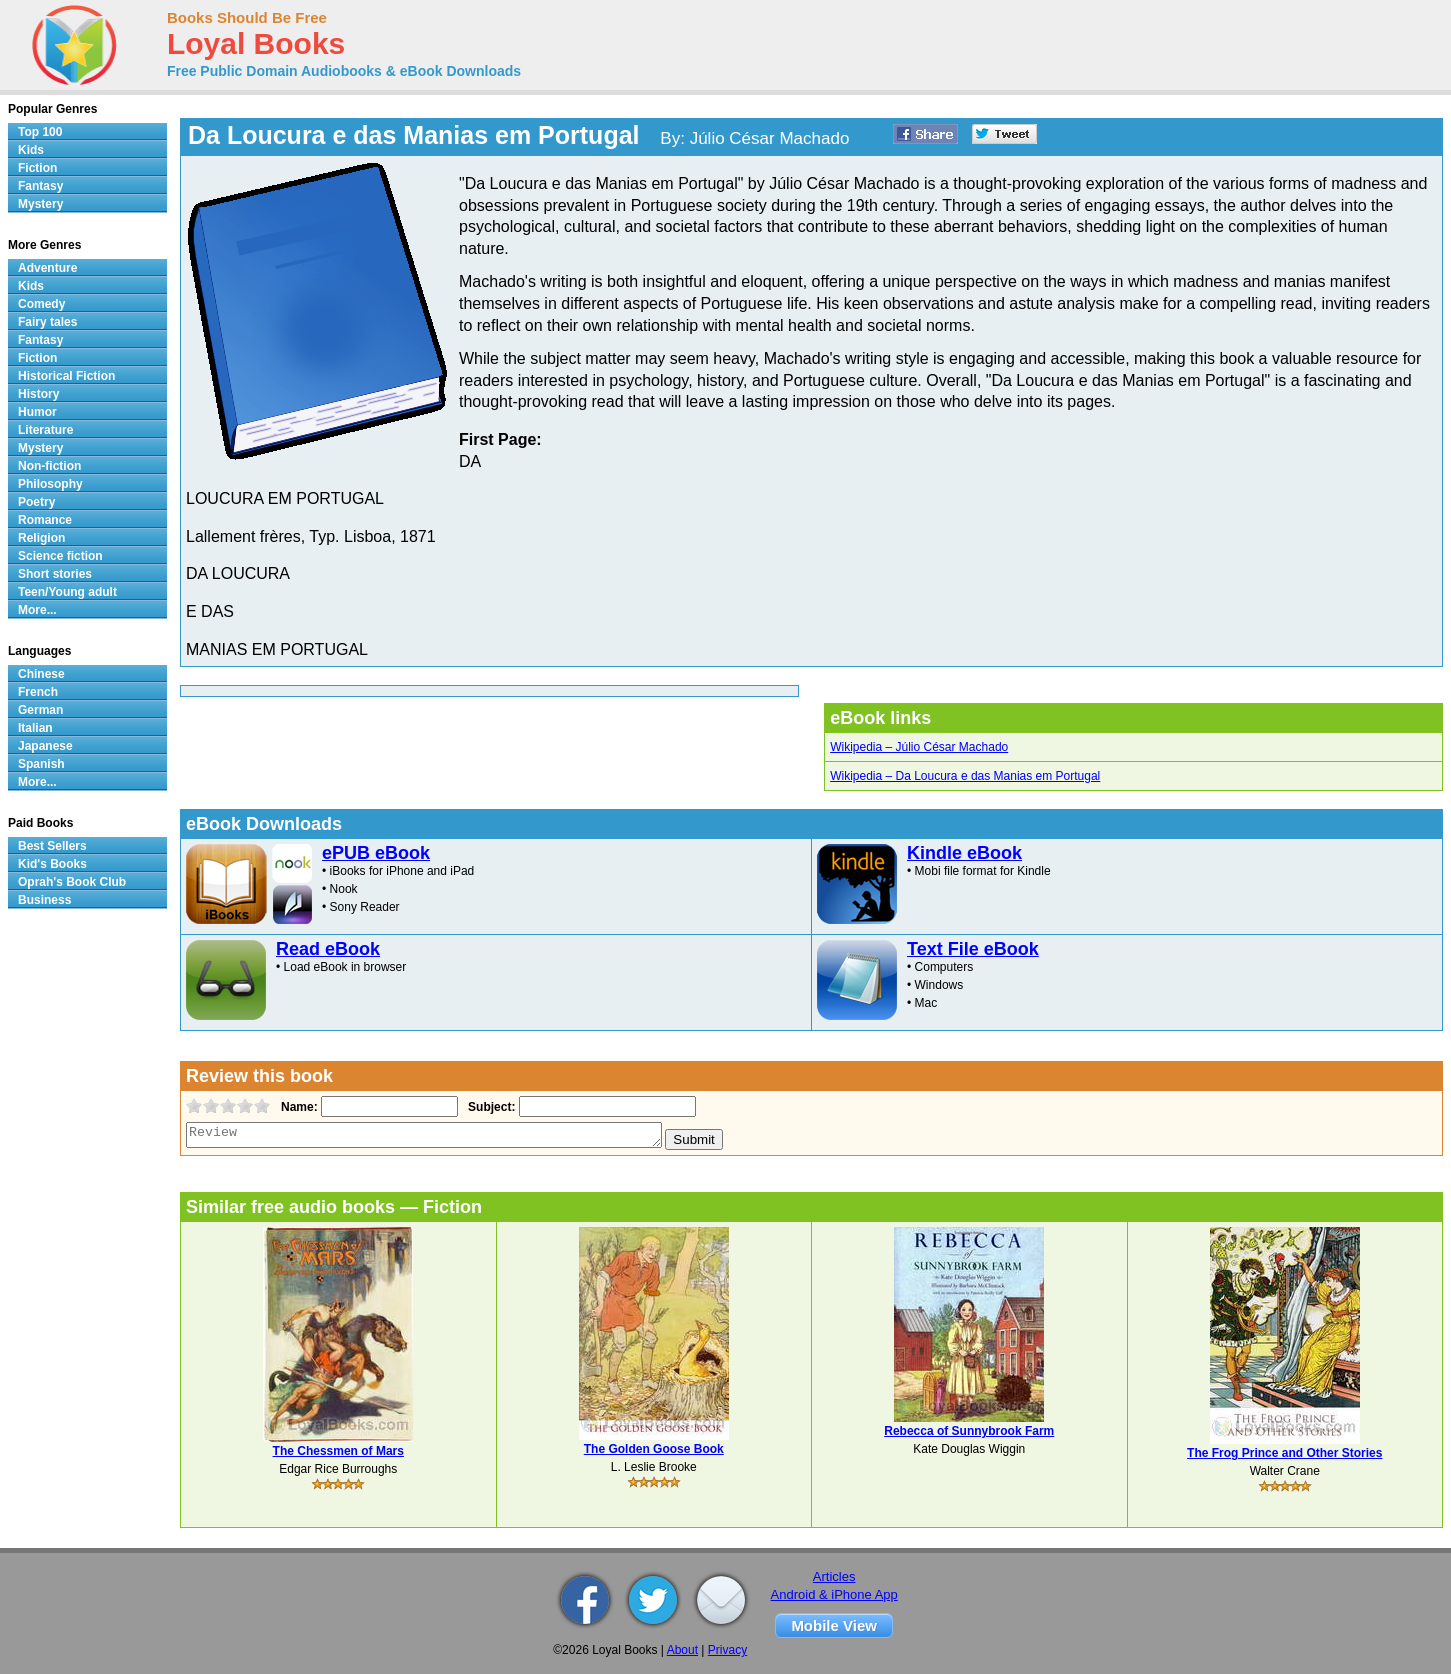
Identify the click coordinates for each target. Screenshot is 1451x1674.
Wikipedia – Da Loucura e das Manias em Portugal (965, 776)
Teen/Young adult (67, 592)
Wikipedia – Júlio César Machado (919, 747)
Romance (45, 520)
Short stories (55, 574)
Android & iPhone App (834, 1594)
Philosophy (50, 484)
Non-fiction (49, 466)
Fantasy (40, 186)
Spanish (41, 764)
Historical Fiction (66, 376)
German (40, 710)
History (38, 394)
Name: (297, 1107)
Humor (37, 412)
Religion (41, 538)
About (682, 1650)
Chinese (41, 674)
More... (37, 610)
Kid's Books (52, 864)
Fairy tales (47, 322)
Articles (834, 1576)
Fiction (37, 168)
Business (44, 900)
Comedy (41, 304)
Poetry (36, 502)
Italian (35, 728)
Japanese (45, 746)
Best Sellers (52, 846)
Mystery (40, 204)
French (38, 692)
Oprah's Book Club (72, 882)
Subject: (489, 1107)
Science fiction (60, 556)
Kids (31, 150)
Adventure (47, 268)
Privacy (727, 1650)
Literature (45, 430)
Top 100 (40, 132)
